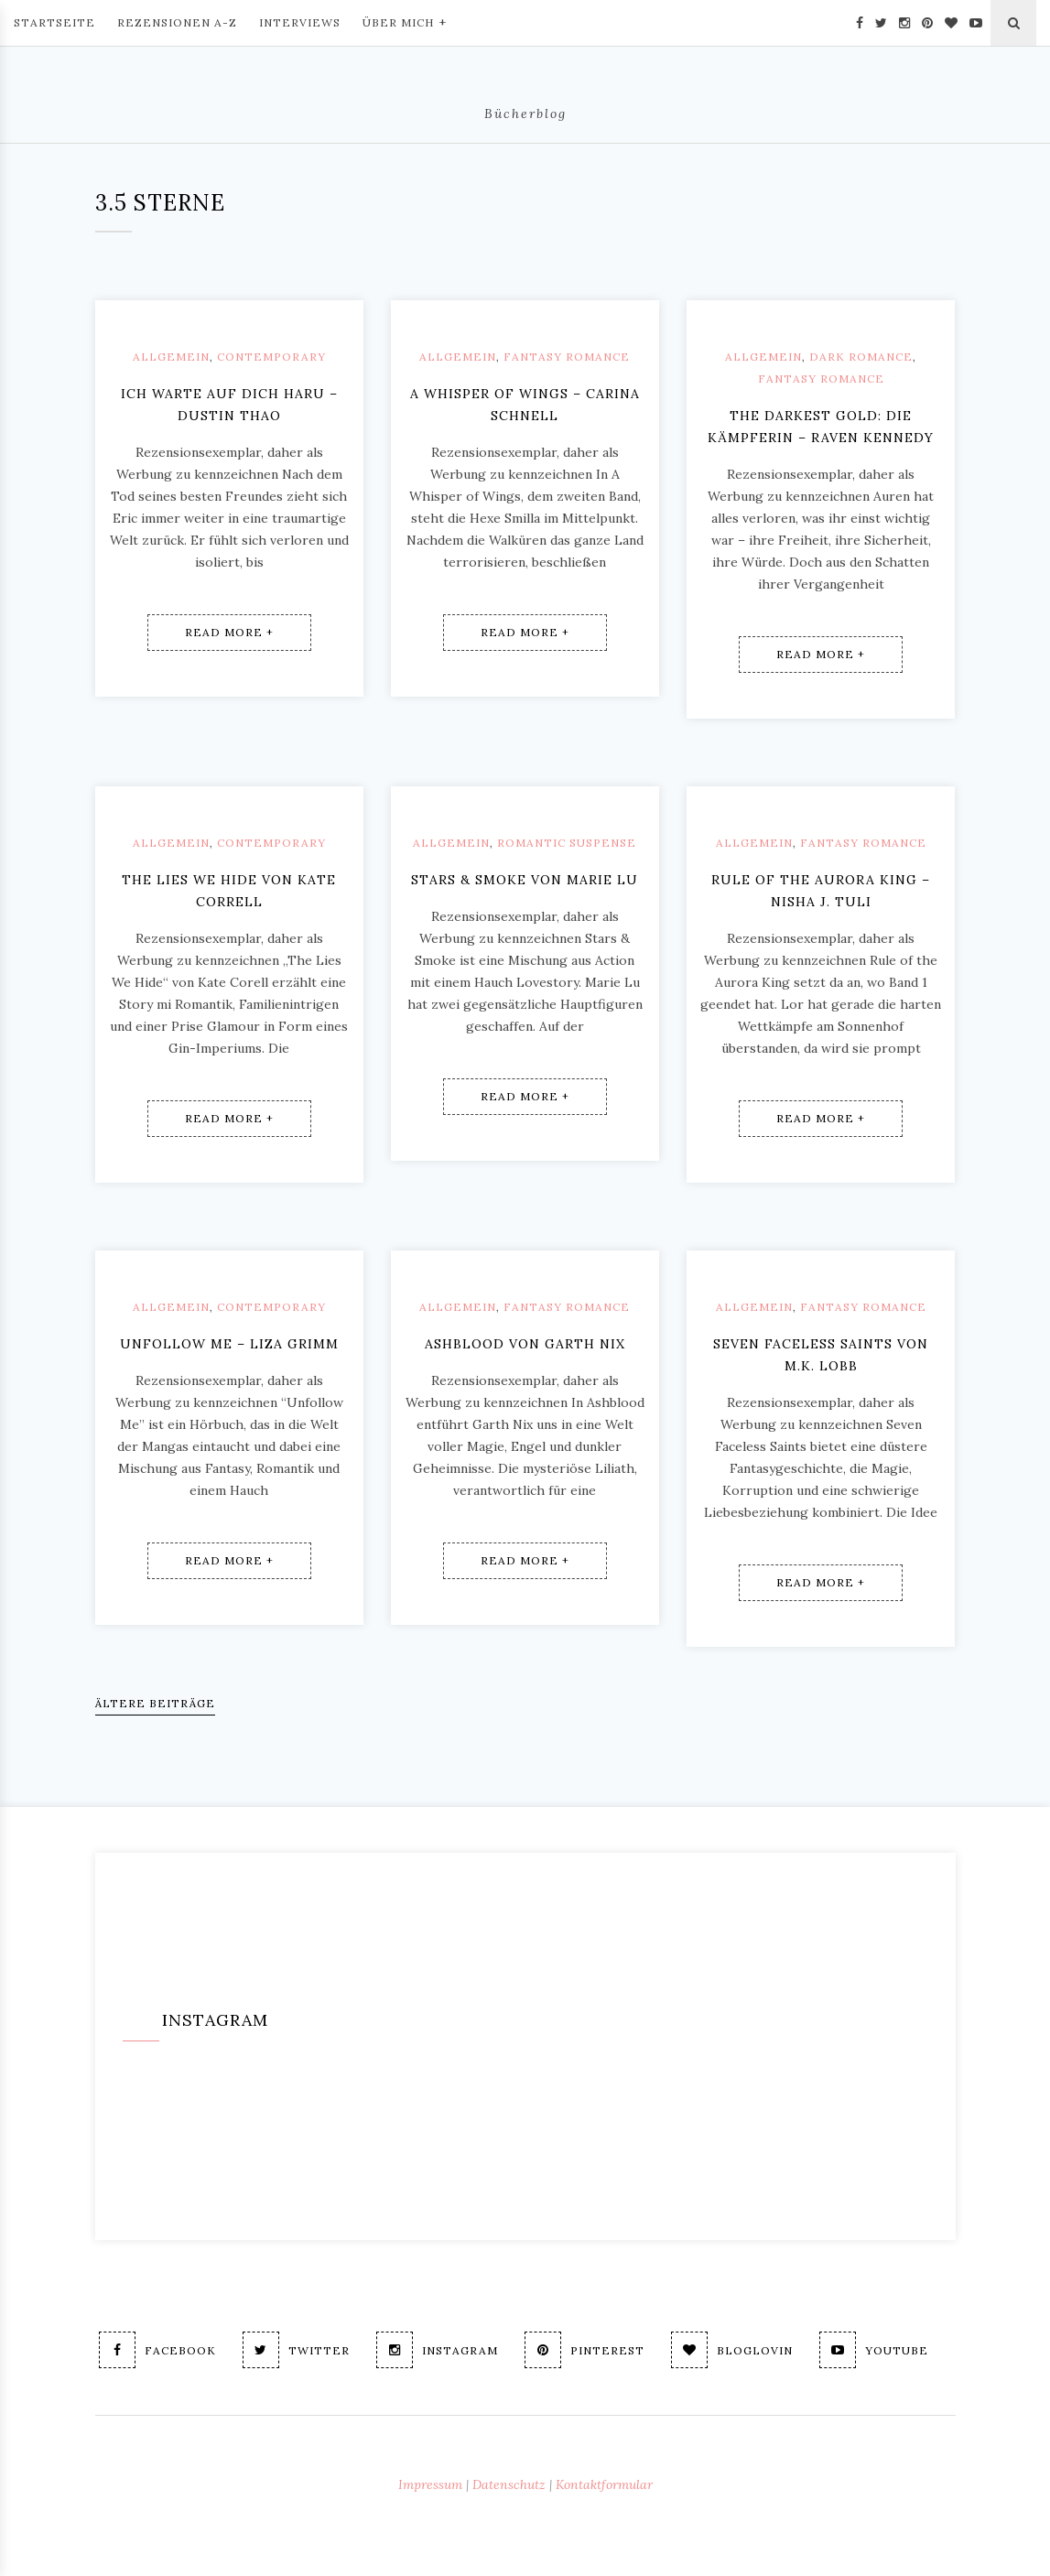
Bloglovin (732, 2350)
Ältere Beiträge (155, 1703)
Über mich (405, 21)
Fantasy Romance (566, 356)
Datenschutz (509, 2484)
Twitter (296, 2350)
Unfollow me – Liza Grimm (229, 1344)
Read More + (229, 632)
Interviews (300, 22)
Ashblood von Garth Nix (525, 1344)
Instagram (437, 2350)
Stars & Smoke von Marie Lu (524, 879)
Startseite (54, 22)
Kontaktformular (604, 2484)
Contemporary (271, 356)
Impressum (430, 2484)
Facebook (157, 2350)
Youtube (873, 2350)
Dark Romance (861, 356)
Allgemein (171, 356)
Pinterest (584, 2350)
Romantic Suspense (566, 843)
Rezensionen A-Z (177, 22)
